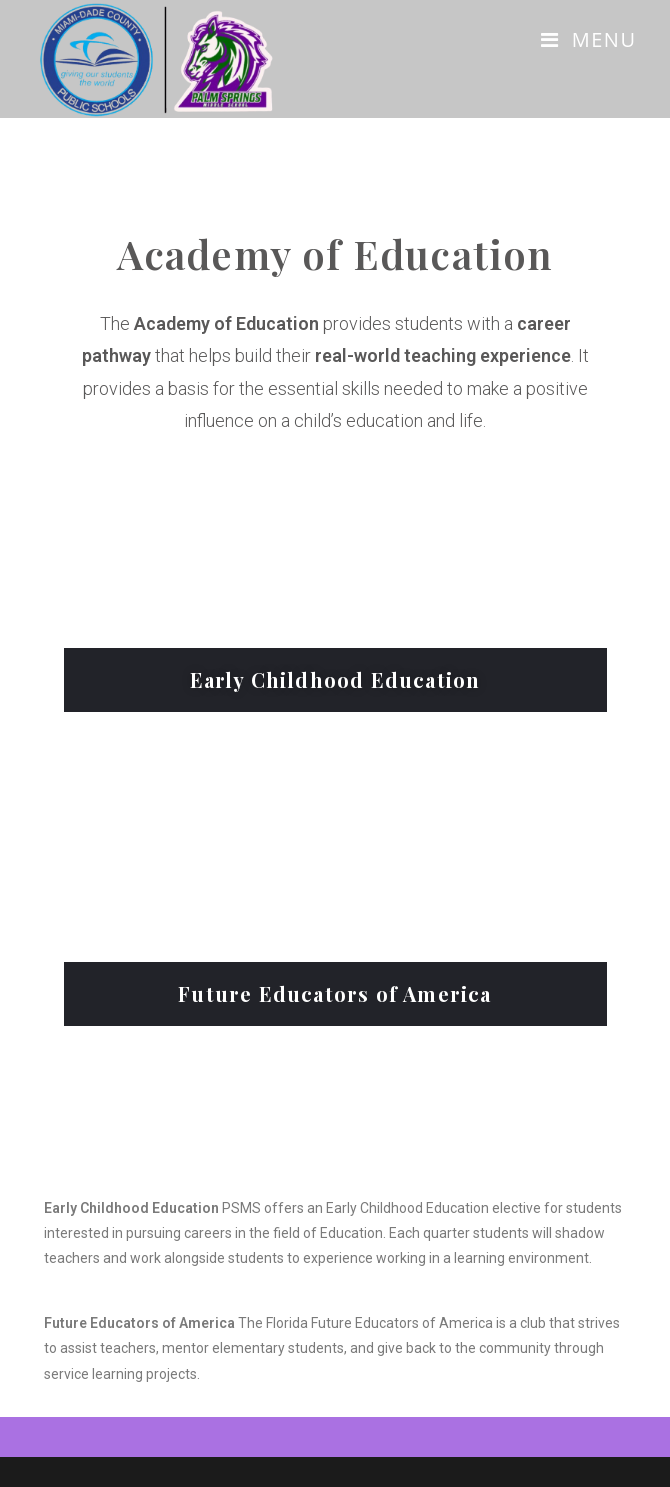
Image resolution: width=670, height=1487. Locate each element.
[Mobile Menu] (589, 39)
